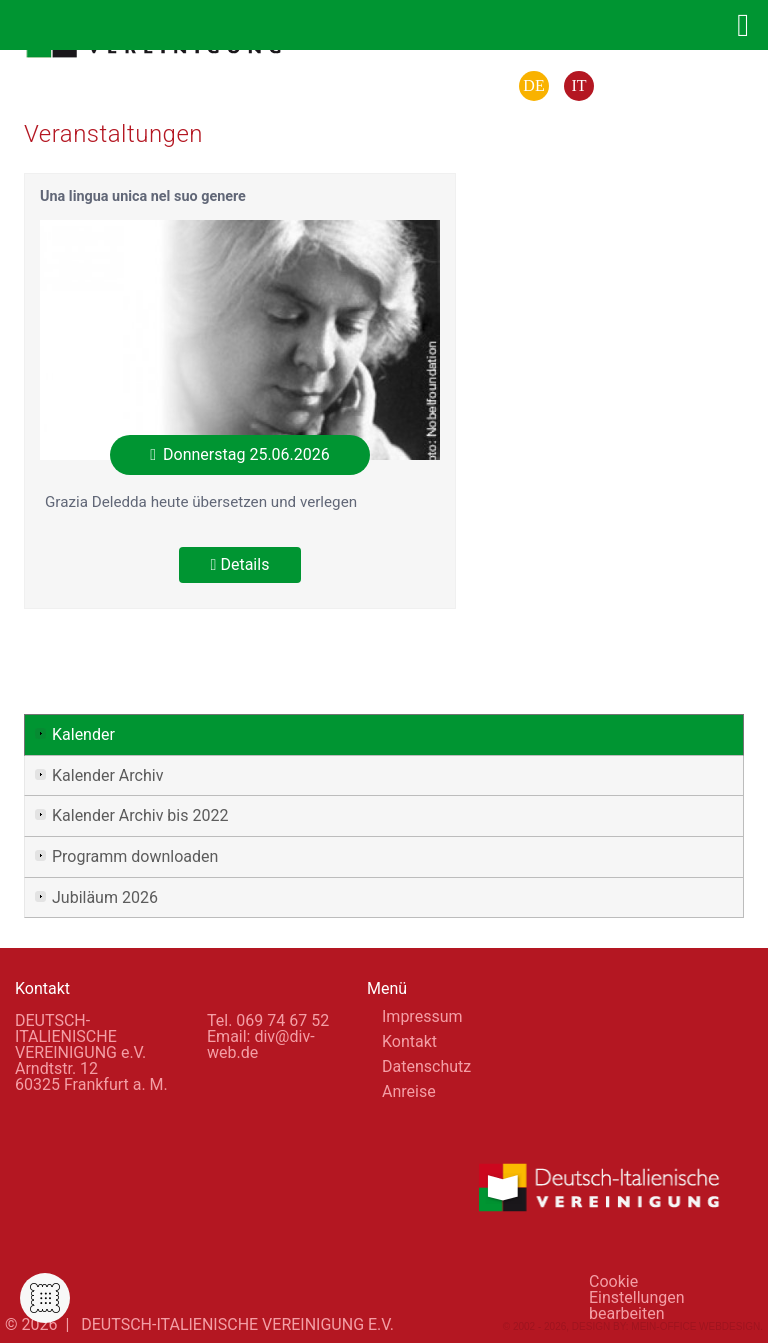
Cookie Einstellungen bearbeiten (637, 1288)
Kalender (83, 734)
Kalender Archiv (107, 775)
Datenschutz (426, 1066)
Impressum (422, 1016)
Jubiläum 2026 (105, 897)
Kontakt (409, 1041)
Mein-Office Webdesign (695, 1326)
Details (240, 564)
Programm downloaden (135, 856)
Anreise (409, 1091)
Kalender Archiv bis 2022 (140, 815)
